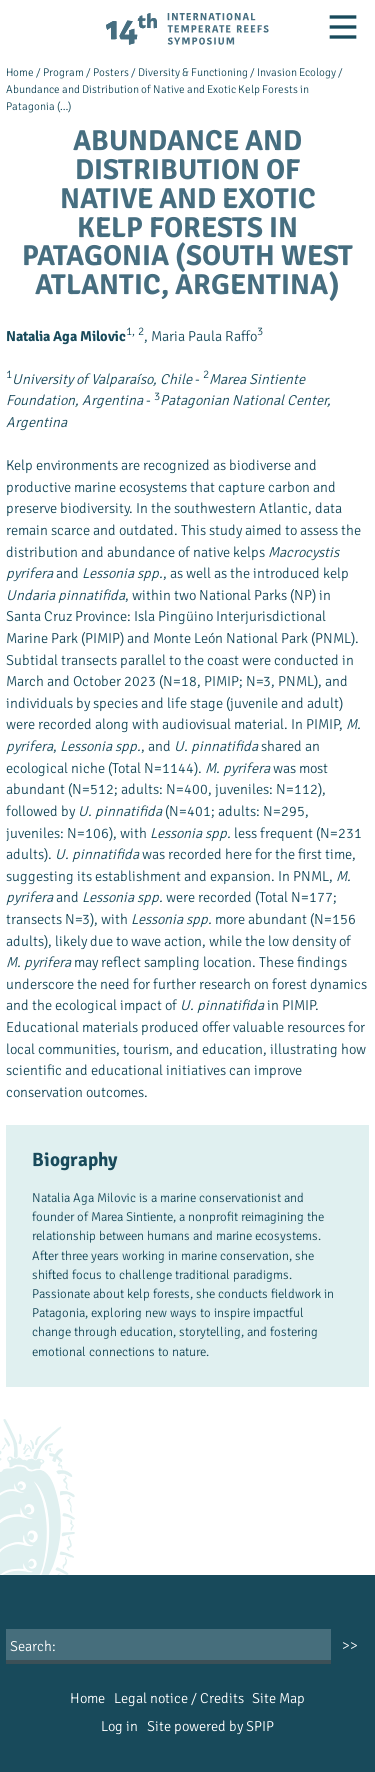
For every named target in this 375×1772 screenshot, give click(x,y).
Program (63, 72)
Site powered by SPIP (210, 1726)
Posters (111, 72)
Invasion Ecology (296, 72)
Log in (119, 1726)
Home (20, 72)
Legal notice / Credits (179, 1698)
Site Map (278, 1698)
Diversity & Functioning (193, 72)
